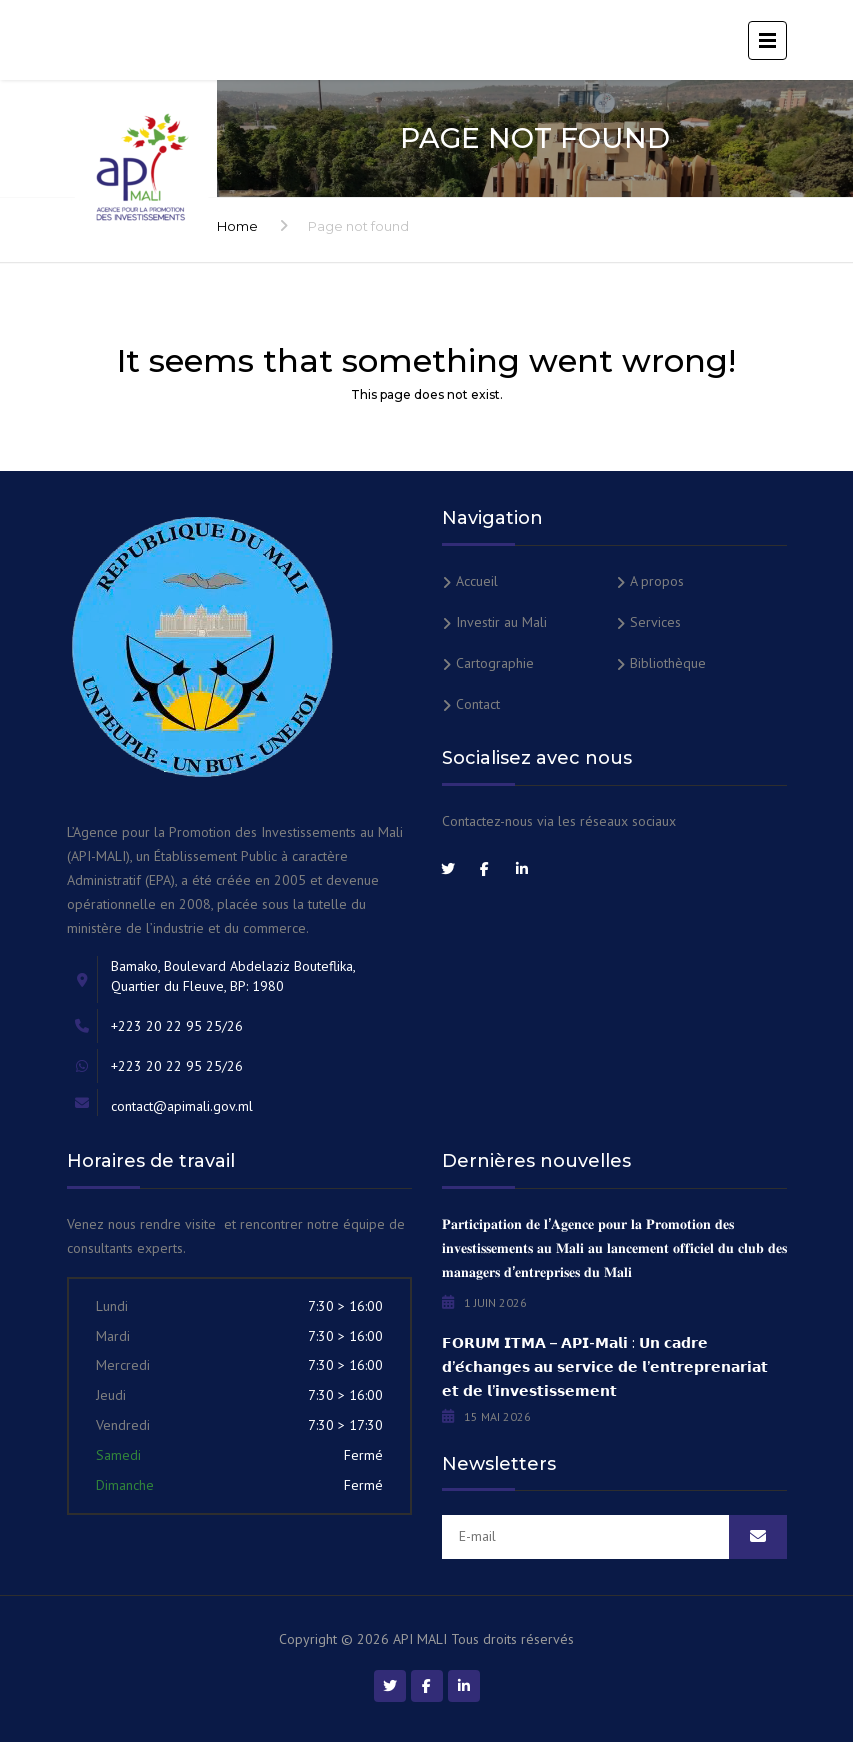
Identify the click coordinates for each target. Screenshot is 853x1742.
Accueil (477, 581)
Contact (478, 704)
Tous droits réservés (512, 1639)
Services (655, 622)
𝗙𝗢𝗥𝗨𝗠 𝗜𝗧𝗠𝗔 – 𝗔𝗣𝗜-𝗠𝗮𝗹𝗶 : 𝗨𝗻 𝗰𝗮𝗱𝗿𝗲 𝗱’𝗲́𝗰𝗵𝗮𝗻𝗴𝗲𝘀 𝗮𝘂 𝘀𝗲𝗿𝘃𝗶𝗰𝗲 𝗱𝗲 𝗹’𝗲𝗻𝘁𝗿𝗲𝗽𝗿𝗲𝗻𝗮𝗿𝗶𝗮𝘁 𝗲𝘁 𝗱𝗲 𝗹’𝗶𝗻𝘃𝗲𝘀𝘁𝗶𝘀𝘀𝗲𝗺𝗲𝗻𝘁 (605, 1367)
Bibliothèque (668, 663)
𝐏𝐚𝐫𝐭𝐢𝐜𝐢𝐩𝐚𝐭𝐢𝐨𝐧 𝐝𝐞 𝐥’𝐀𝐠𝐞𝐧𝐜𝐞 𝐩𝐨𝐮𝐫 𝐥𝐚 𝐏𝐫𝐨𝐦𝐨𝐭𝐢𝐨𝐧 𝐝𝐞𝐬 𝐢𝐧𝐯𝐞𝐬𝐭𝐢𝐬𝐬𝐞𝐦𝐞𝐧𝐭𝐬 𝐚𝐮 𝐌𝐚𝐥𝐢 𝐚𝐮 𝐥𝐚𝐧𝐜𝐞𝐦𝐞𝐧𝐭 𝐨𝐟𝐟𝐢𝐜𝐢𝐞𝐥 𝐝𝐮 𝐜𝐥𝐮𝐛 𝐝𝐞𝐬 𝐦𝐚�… (614, 1248)
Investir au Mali (501, 622)
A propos (657, 581)
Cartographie (495, 663)
